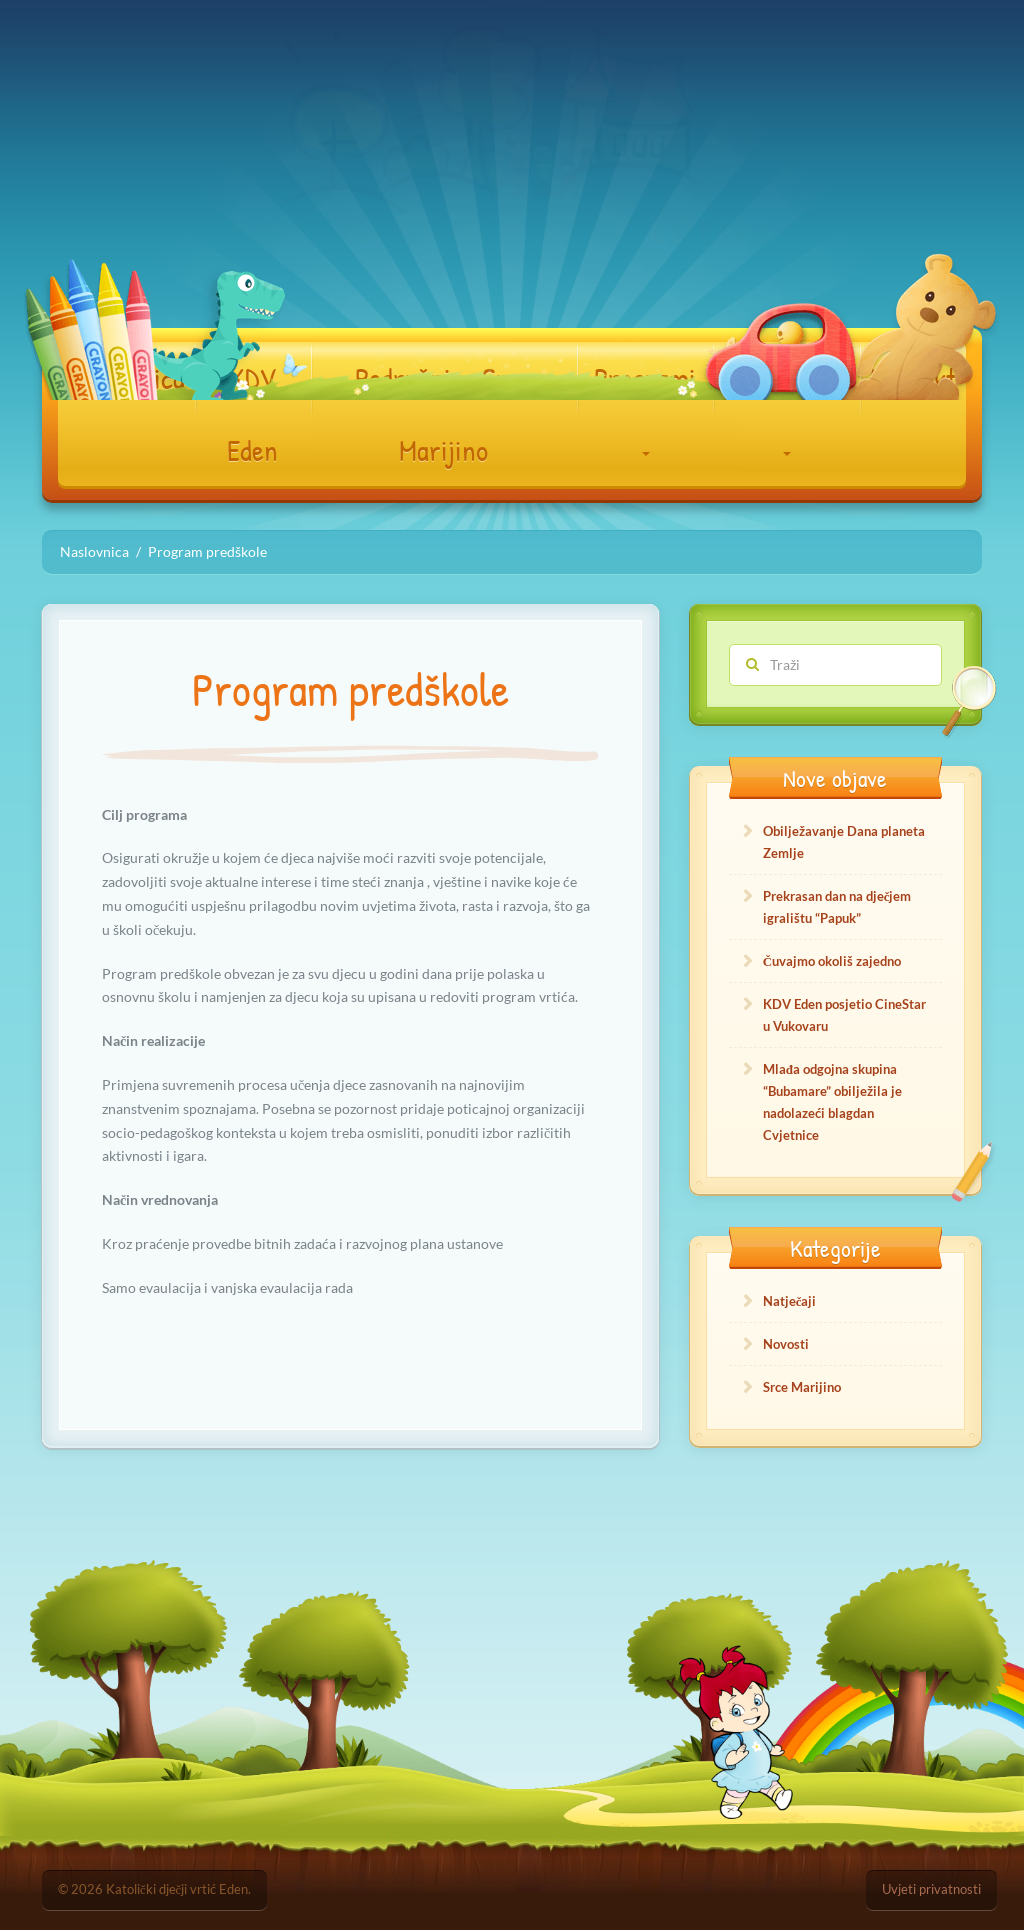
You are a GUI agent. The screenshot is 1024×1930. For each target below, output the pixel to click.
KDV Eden (252, 414)
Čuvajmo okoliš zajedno (832, 961)
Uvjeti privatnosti (931, 1889)
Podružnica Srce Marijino (443, 414)
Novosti (786, 1344)
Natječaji (790, 1301)
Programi (645, 407)
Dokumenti (786, 407)
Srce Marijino (802, 1387)
